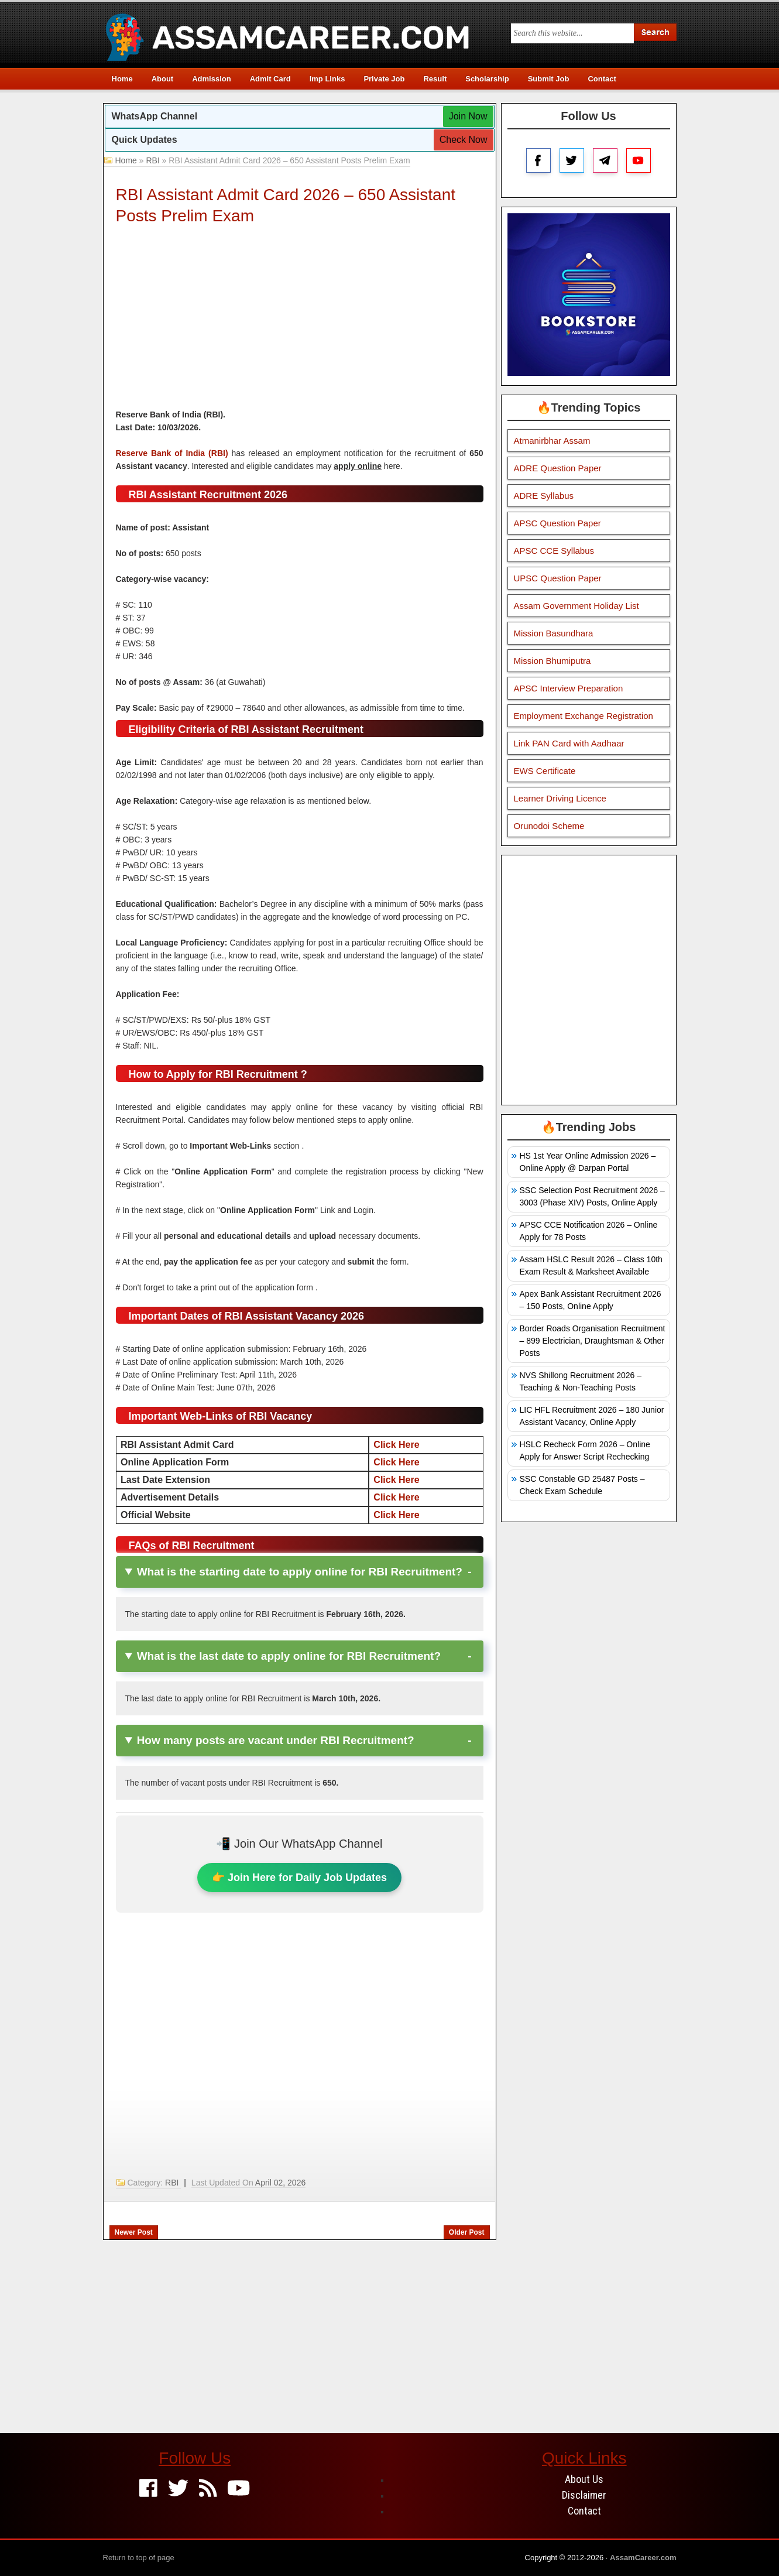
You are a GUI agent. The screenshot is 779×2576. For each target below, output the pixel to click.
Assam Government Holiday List (576, 606)
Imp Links (327, 78)
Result (435, 78)
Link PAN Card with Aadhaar (569, 743)
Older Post (467, 2232)
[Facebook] (148, 2489)
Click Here (396, 1445)
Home (122, 78)
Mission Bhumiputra (552, 661)
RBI (152, 160)
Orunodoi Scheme (549, 826)
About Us (584, 2479)
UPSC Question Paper (558, 578)
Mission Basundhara (553, 633)
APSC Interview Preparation (568, 688)
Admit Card (270, 78)
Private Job (383, 78)
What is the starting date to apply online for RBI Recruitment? (299, 1572)
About (163, 78)
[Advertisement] (300, 320)
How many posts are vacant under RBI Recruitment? (275, 1740)
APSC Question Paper (557, 523)
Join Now (468, 116)
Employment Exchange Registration (583, 716)
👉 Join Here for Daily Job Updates (299, 1877)
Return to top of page (138, 2557)
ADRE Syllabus (544, 496)
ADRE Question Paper (558, 468)
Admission (211, 78)
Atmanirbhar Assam (552, 441)
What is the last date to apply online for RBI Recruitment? (289, 1656)
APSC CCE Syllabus (554, 551)
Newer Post (134, 2232)
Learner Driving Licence (560, 798)
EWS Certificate (545, 771)
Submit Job (548, 78)
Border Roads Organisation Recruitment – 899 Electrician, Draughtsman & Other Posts (592, 1341)
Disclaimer (584, 2495)
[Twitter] (178, 2489)
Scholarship (487, 78)
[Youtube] (238, 2489)
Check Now (464, 140)
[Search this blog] (572, 33)
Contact (602, 78)
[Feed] (208, 2489)
